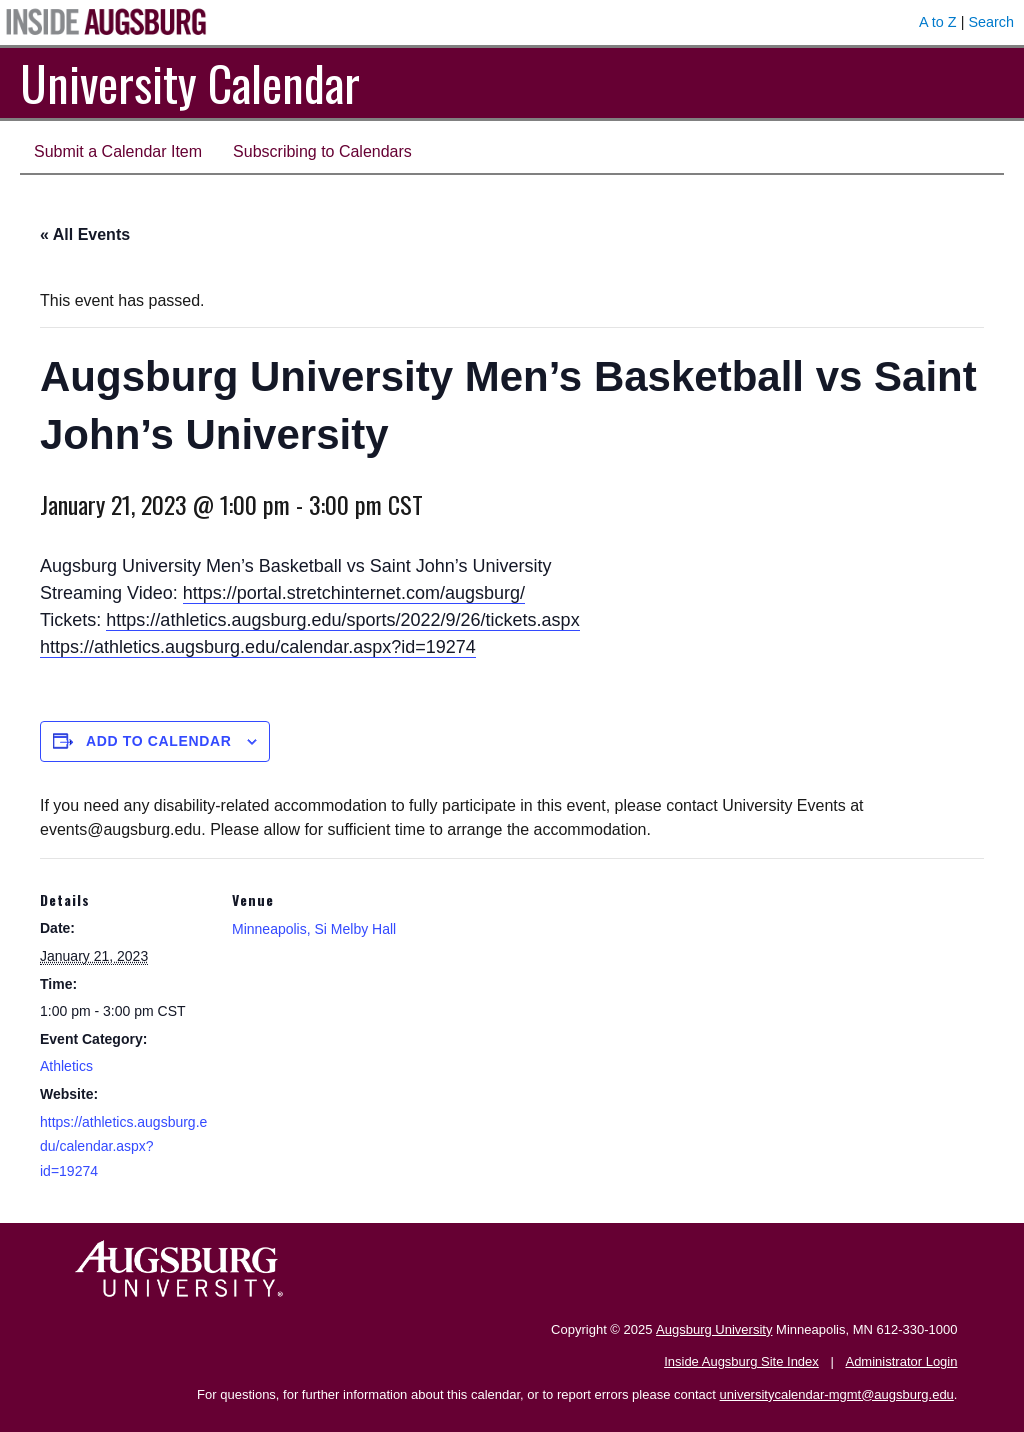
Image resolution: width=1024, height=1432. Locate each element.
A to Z (938, 22)
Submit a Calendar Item (118, 151)
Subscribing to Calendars (322, 151)
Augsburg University (714, 1329)
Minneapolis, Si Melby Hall (314, 929)
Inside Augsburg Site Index (741, 1361)
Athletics (66, 1066)
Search (991, 22)
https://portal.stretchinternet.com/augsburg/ (354, 593)
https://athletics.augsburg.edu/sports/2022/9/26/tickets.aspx (342, 620)
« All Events (85, 234)
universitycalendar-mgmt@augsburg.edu (837, 1394)
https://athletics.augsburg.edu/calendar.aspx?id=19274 (258, 647)
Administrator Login (901, 1361)
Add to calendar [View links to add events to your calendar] (159, 741)
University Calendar (190, 82)
